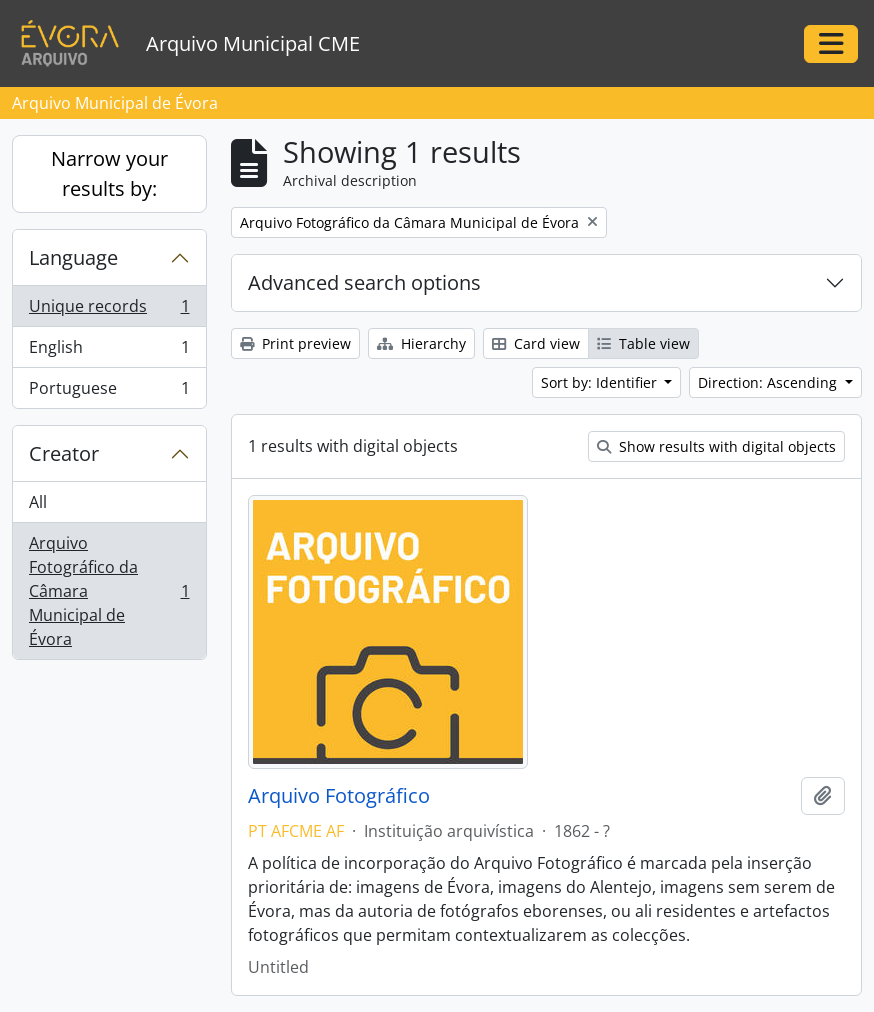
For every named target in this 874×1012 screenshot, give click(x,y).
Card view (536, 343)
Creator (64, 453)
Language (73, 257)
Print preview (295, 343)
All (38, 502)
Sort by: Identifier (601, 382)
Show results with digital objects (716, 446)
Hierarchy (421, 343)
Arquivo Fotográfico (339, 796)
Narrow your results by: (109, 173)
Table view (643, 343)
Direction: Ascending (769, 382)
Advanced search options (364, 282)
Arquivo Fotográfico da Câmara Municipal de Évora (109, 591)
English (109, 351)
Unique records (109, 310)
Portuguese (109, 392)
